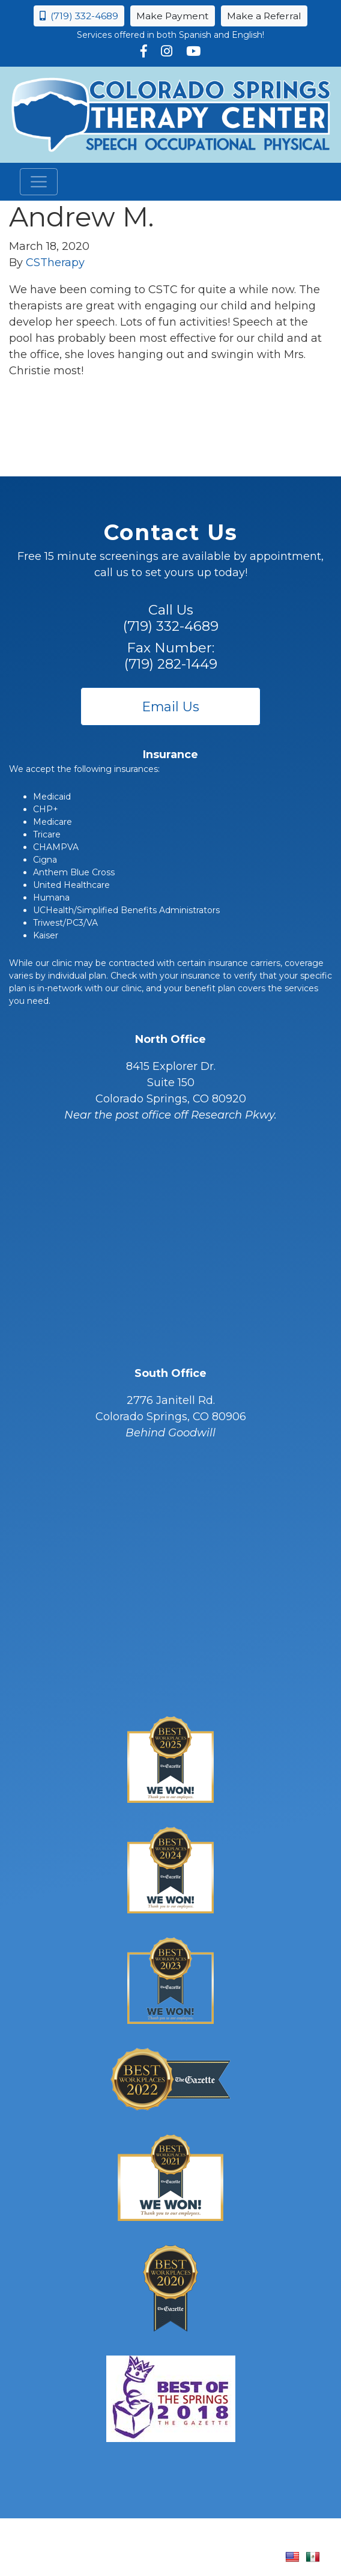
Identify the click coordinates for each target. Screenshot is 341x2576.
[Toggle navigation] (39, 181)
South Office (170, 1373)
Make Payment (172, 16)
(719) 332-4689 (79, 16)
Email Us (170, 706)
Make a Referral (264, 16)
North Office (170, 1039)
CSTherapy (55, 262)
